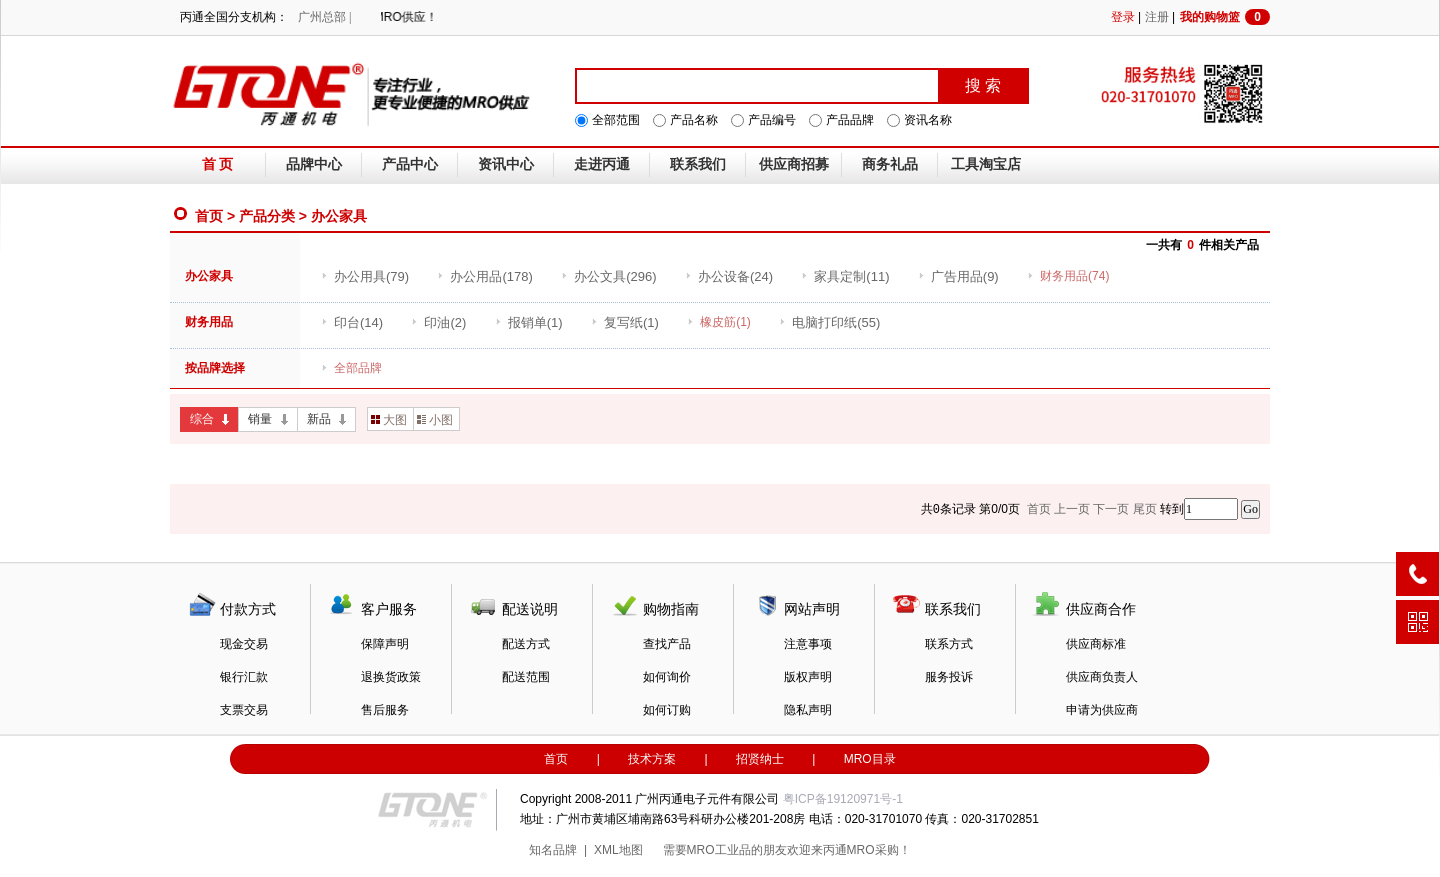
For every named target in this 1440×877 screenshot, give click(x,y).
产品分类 (267, 216)
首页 (209, 216)
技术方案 (652, 759)
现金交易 (244, 644)
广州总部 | (324, 17)
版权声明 (808, 677)
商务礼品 (890, 164)
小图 (435, 420)
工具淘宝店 (986, 164)
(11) (845, 276)
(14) (352, 322)
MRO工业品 (719, 850)
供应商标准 (1096, 644)
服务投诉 (949, 677)
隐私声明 (808, 710)
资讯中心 (506, 164)
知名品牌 (553, 850)
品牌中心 (314, 164)
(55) (829, 322)
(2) (438, 322)
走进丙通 (602, 164)
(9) (958, 276)
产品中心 (410, 164)
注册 (1157, 17)
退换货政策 (391, 677)
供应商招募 (794, 164)
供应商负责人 (1102, 677)
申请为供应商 (1102, 710)
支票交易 (244, 710)
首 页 (218, 164)
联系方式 (949, 644)
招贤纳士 (760, 759)
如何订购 (667, 710)
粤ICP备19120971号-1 (843, 799)
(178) (484, 276)
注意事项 (808, 644)
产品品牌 (850, 120)
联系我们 (698, 164)
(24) (729, 276)
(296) (608, 276)
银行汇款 (244, 677)
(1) (529, 322)
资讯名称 (928, 120)
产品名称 (694, 120)
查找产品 (667, 644)
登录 (1123, 17)
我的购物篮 (1225, 17)
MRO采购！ (879, 850)
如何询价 (667, 677)
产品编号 (772, 120)
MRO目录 (870, 759)
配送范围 (526, 677)
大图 (389, 420)
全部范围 (616, 120)
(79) (365, 276)
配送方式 (526, 644)
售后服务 (385, 710)
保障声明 (385, 644)
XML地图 (618, 850)
